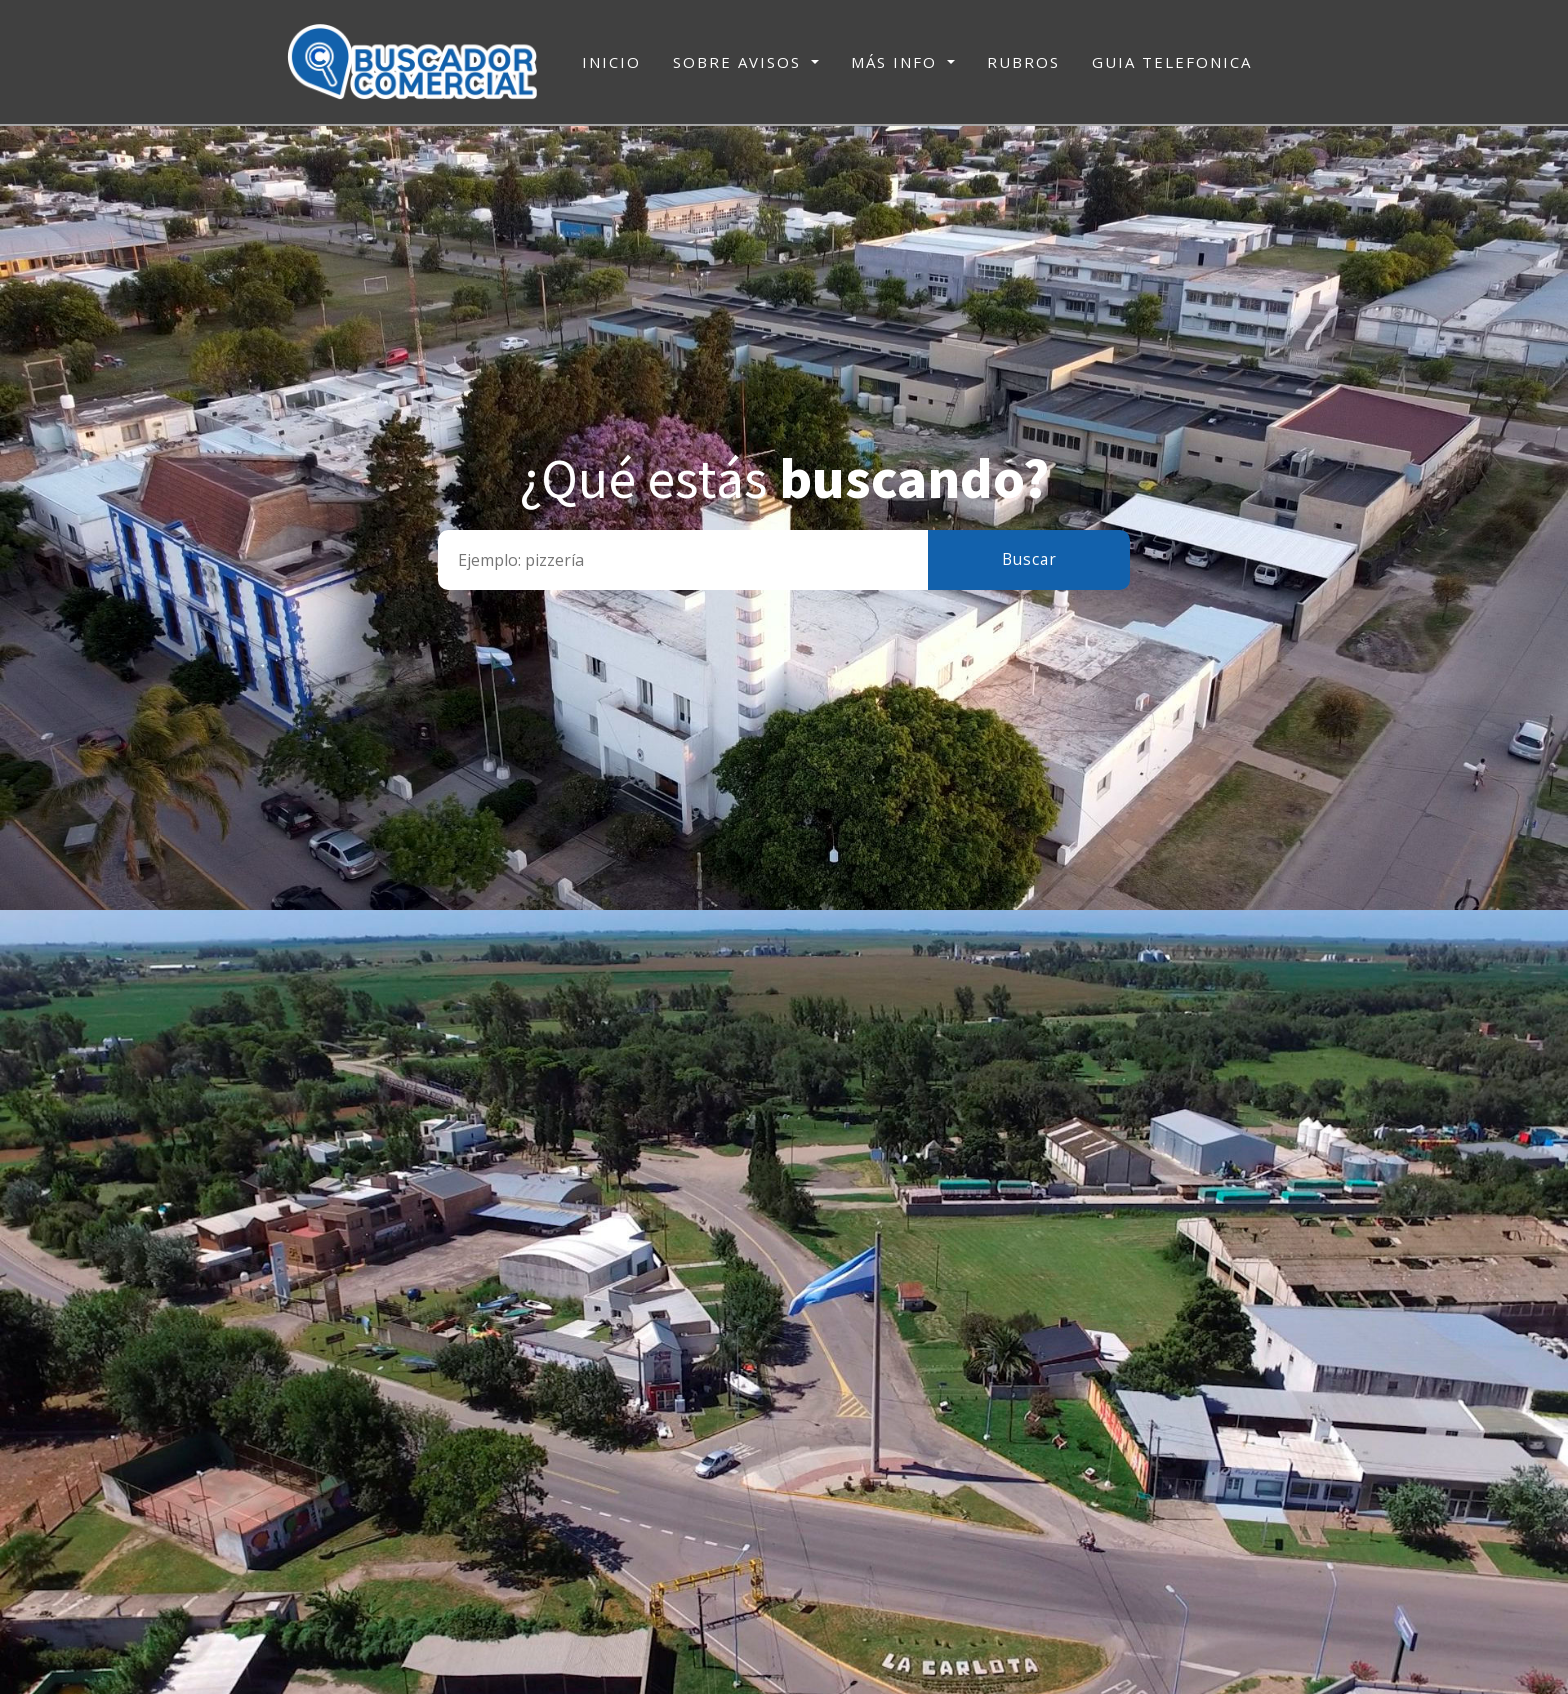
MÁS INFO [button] (897, 62)
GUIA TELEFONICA (1172, 62)
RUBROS (1023, 62)
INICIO (611, 61)
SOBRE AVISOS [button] (740, 62)
